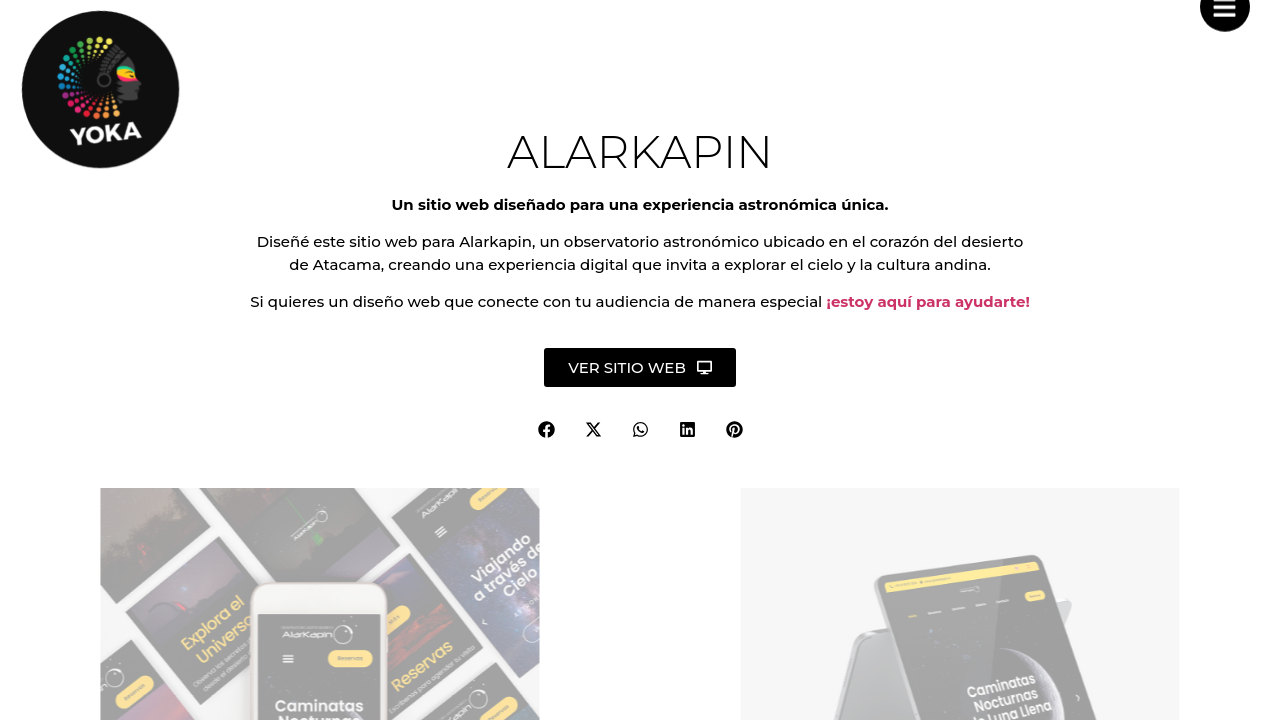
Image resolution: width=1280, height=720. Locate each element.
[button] (546, 429)
